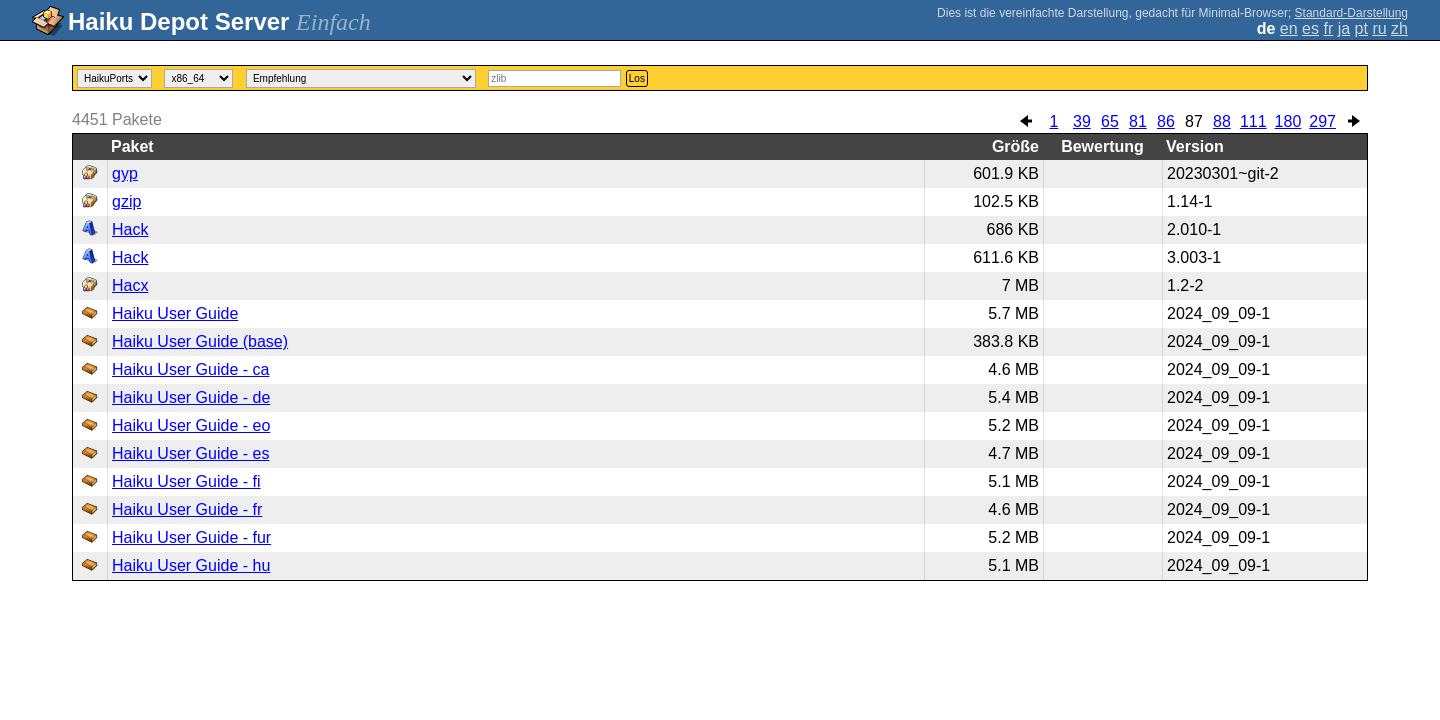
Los (637, 78)
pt (1361, 28)
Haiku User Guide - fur (191, 537)
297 (1322, 121)
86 (1166, 121)
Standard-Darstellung (1351, 13)
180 (1288, 121)
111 (1253, 121)
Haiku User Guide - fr (187, 509)
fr (1328, 28)
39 (1082, 121)
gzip (126, 201)
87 (1194, 121)
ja (1344, 28)
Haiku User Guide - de (191, 397)
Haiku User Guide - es (190, 453)
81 (1138, 121)
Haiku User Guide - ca (190, 369)
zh (1399, 28)
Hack (130, 229)
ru (1379, 28)
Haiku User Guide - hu (191, 565)
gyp (125, 173)
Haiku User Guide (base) (200, 341)
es (1310, 28)
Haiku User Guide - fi (186, 481)
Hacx (130, 285)
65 (1110, 121)
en (1289, 28)
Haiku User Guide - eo (191, 425)
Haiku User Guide (175, 313)
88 (1222, 121)
